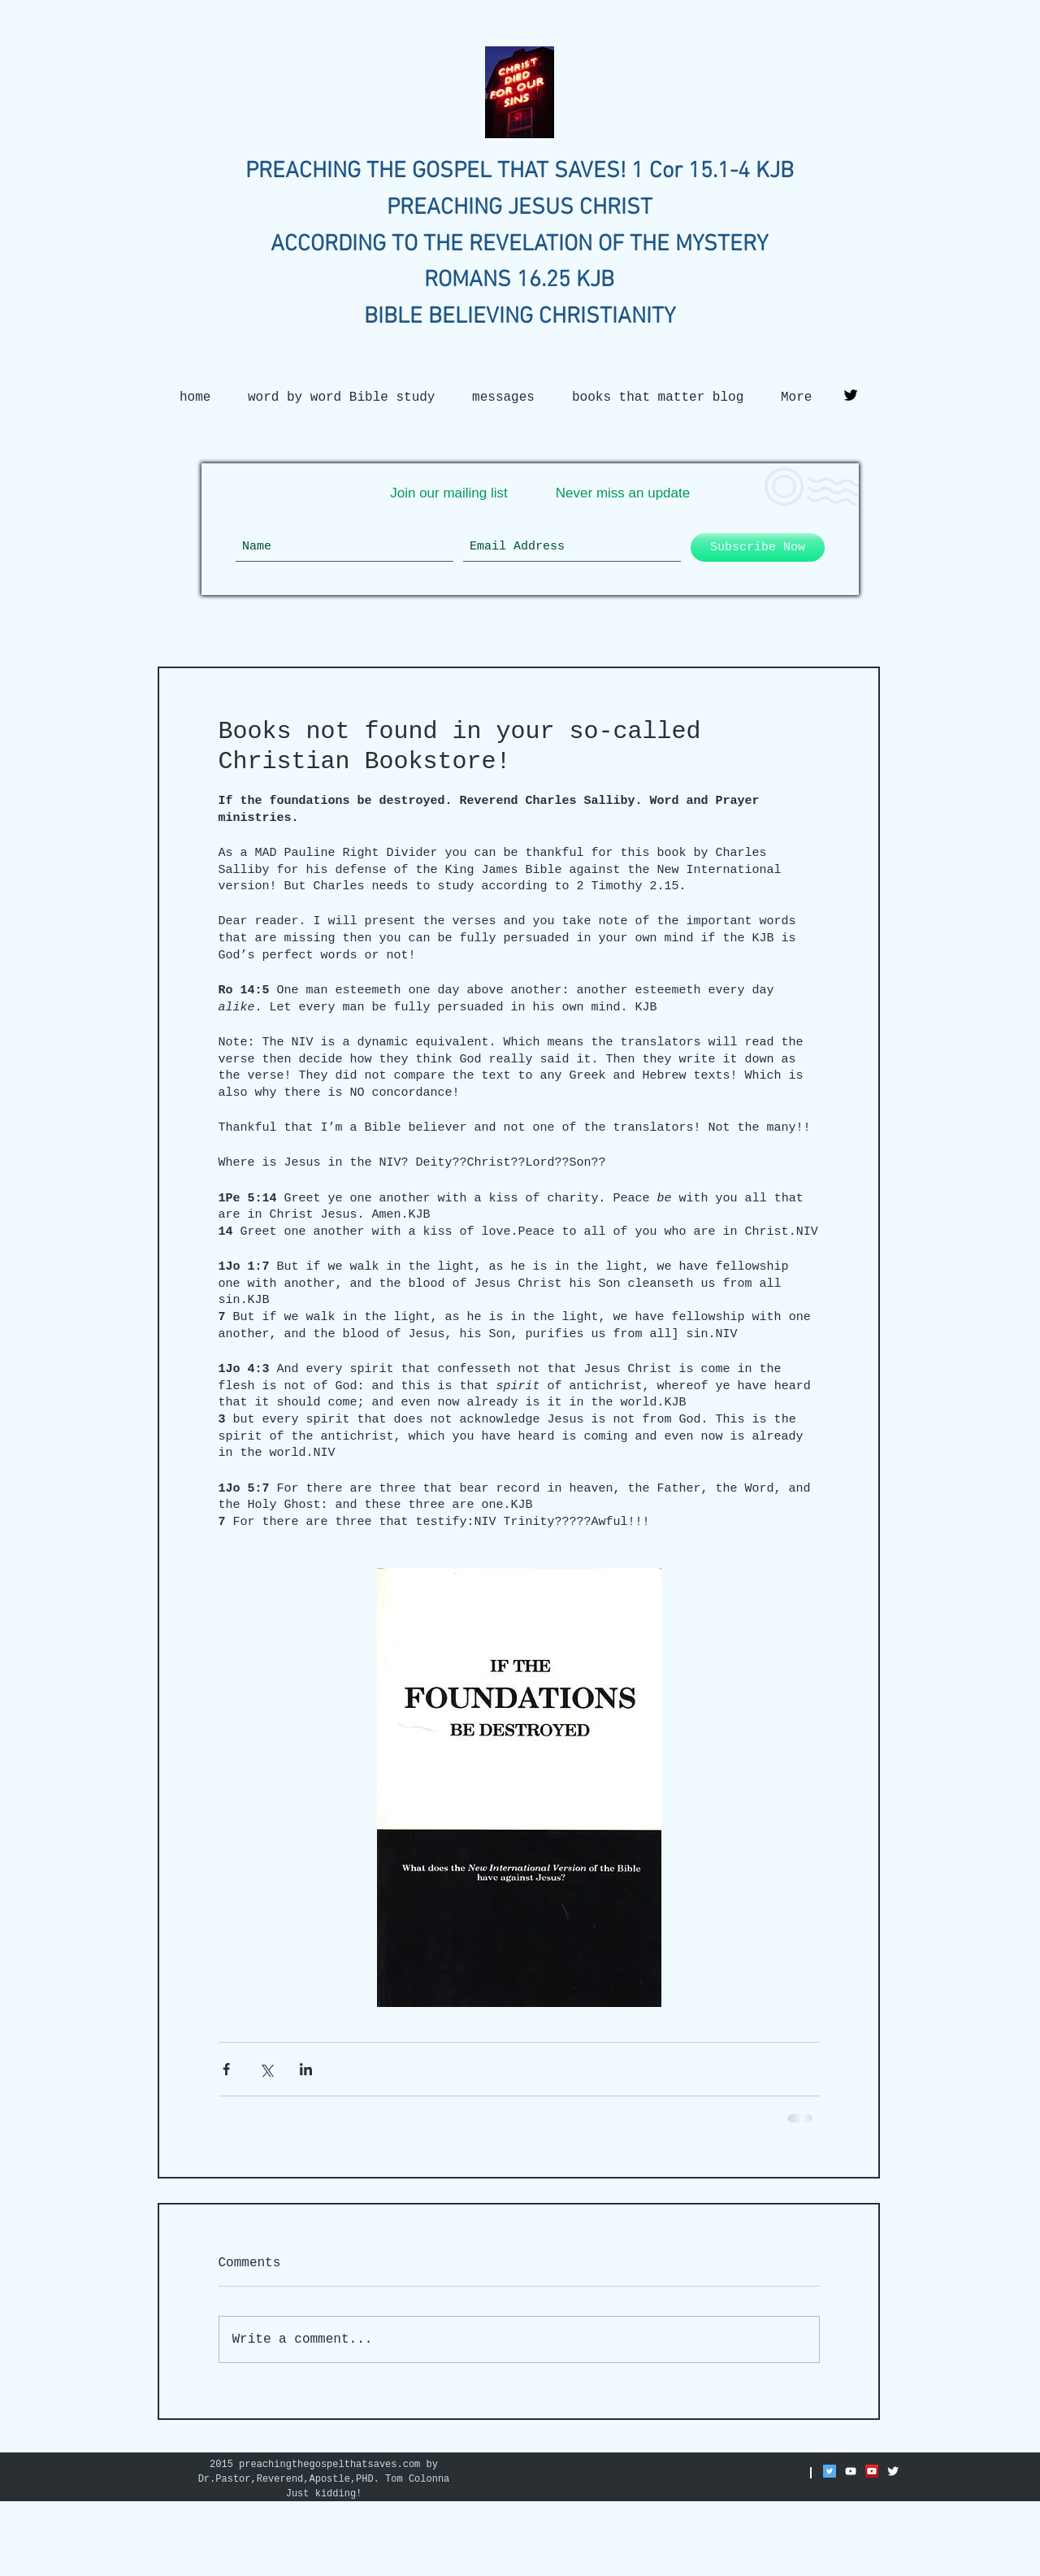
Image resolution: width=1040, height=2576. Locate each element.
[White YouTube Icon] (850, 2471)
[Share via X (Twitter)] (266, 2069)
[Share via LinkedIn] (306, 2069)
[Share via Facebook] (226, 2069)
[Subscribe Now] (758, 547)
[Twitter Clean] (892, 2471)
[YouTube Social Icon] (871, 2471)
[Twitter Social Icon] (829, 2471)
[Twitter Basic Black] (851, 395)
